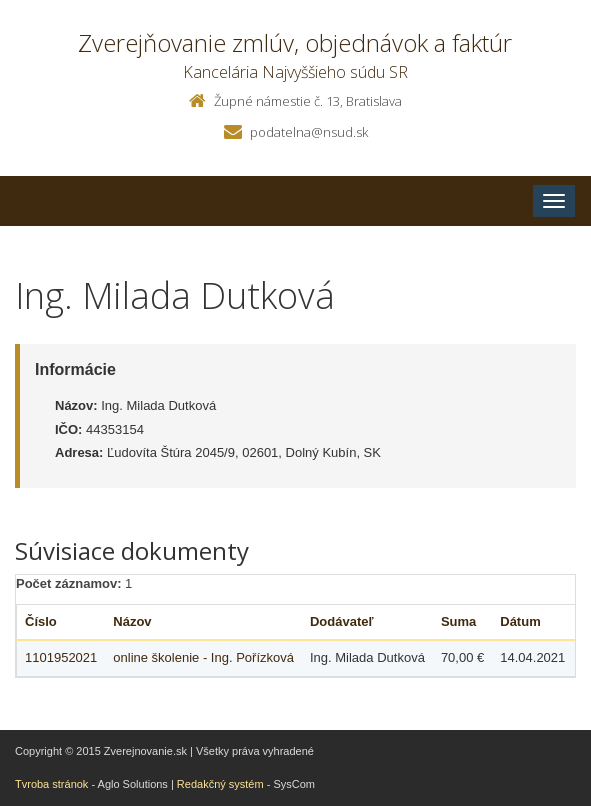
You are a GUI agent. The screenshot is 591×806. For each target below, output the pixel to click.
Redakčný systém (220, 784)
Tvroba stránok (51, 784)
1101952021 (61, 657)
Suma (458, 621)
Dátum (520, 621)
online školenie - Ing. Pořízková (203, 657)
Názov (132, 621)
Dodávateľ (342, 621)
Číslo (41, 621)
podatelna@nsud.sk (309, 132)
